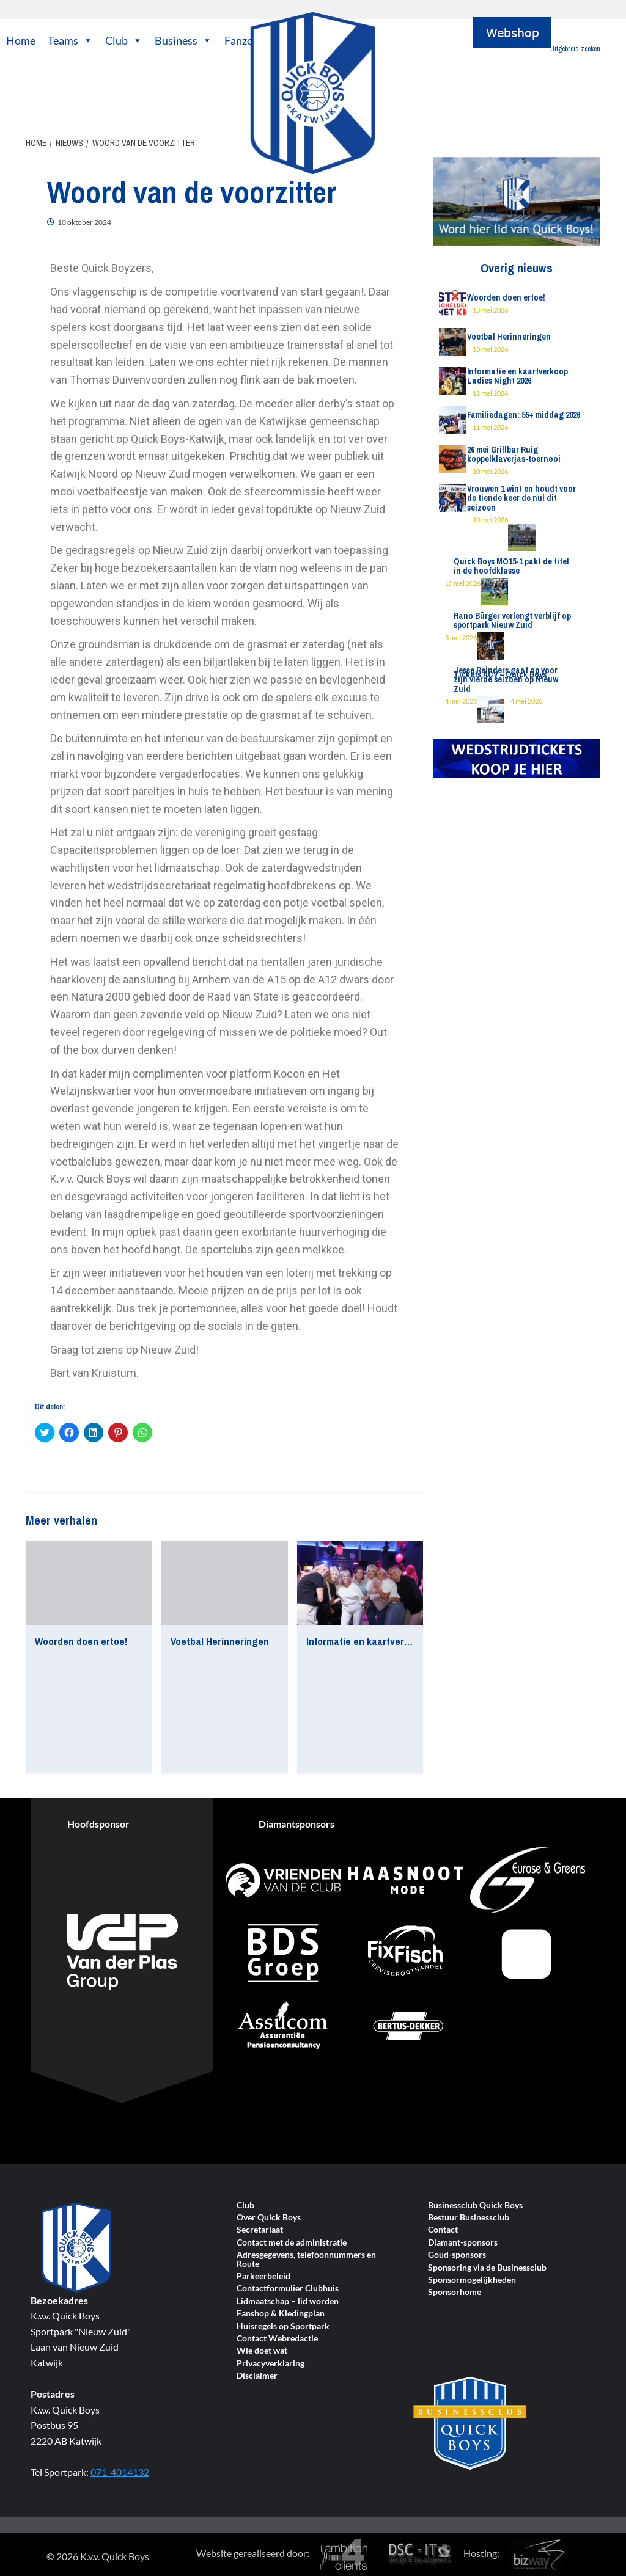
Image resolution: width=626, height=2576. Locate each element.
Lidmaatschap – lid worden (288, 2301)
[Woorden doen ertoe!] (89, 1583)
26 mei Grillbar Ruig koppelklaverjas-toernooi (514, 454)
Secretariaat (260, 2230)
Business (183, 40)
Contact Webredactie (277, 2338)
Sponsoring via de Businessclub (487, 2267)
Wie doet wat (262, 2350)
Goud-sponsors (457, 2255)
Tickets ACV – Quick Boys (500, 674)
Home (20, 40)
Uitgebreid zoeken (575, 49)
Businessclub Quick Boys (475, 2205)
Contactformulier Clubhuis (288, 2288)
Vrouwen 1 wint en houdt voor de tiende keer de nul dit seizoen (521, 498)
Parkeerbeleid (263, 2276)
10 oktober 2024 (84, 222)
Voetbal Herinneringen (220, 1641)
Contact (443, 2230)
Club (123, 40)
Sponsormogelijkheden (472, 2280)
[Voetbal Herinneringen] (224, 1583)
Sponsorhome (454, 2292)
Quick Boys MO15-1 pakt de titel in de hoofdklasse (511, 566)
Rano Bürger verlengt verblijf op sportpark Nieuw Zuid (512, 620)
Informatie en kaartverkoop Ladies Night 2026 (406, 1641)
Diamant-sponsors (463, 2242)
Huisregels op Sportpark (283, 2326)
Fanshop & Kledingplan (281, 2313)
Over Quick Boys (269, 2217)
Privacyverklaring (270, 2363)
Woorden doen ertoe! (81, 1641)
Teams (70, 40)
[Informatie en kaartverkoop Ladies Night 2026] (360, 1583)
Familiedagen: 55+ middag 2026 (523, 414)
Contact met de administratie (292, 2242)
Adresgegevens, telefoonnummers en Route (306, 2259)
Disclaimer (257, 2376)
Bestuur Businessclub (468, 2217)
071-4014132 (119, 2472)
